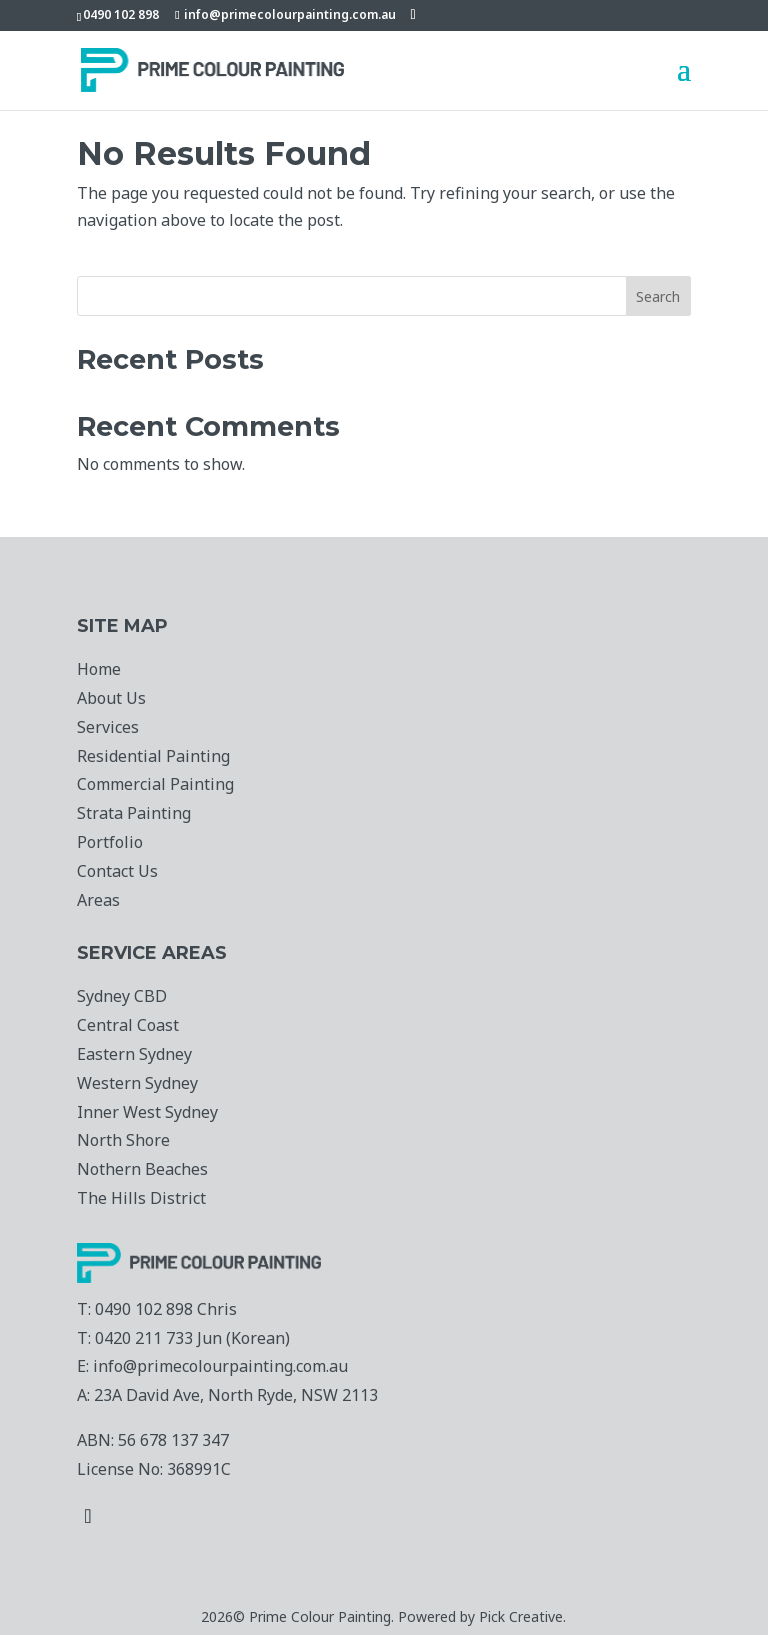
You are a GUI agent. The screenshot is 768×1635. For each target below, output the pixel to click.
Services (108, 727)
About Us (111, 698)
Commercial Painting (155, 784)
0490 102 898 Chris (166, 1309)
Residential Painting (153, 756)
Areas (98, 900)
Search (658, 296)
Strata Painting (134, 813)
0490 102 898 (121, 14)
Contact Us (117, 871)
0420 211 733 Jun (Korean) (192, 1338)
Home (99, 669)
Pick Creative (521, 1616)
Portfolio (110, 842)
